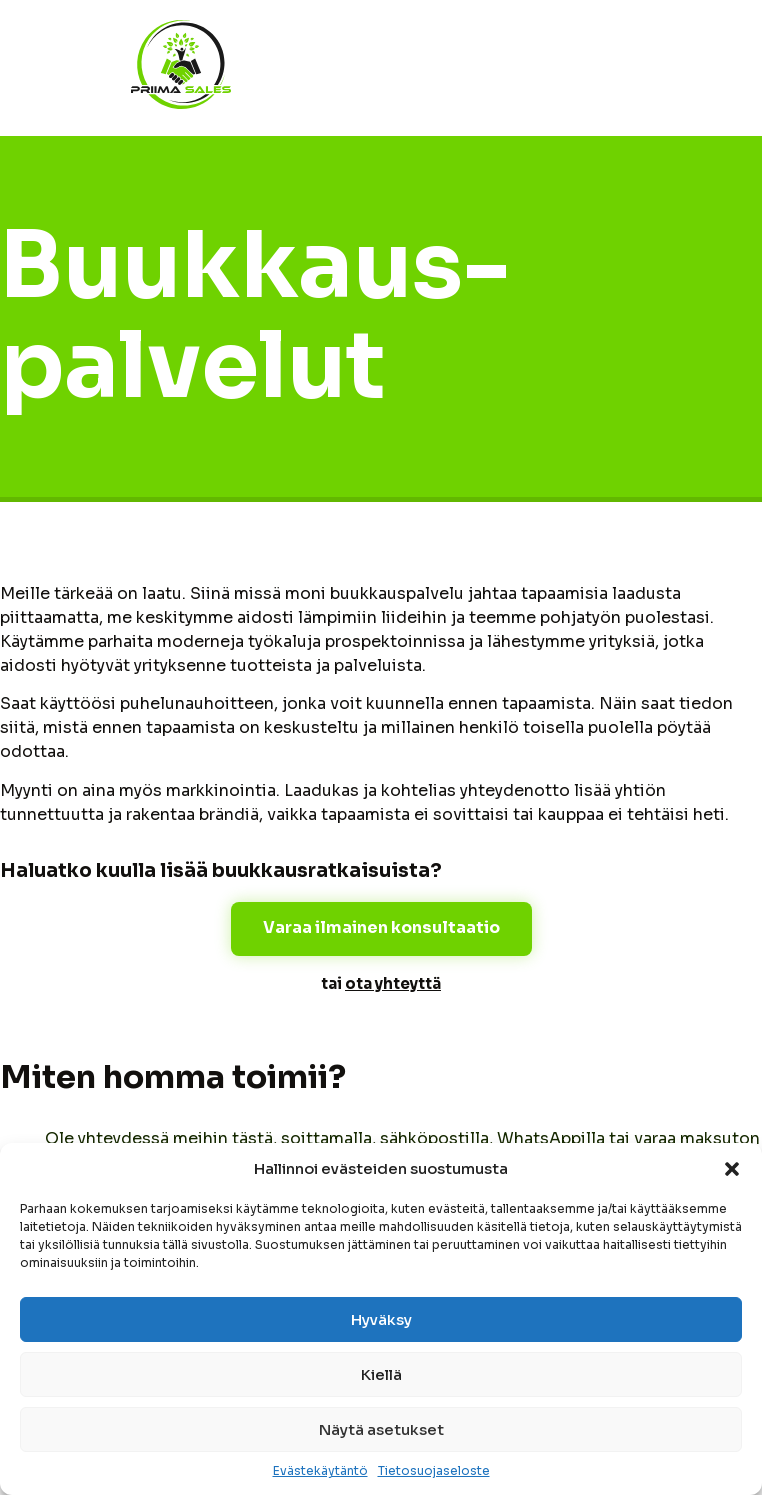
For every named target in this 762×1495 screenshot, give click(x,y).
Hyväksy (381, 1319)
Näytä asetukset (381, 1429)
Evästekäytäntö (320, 1470)
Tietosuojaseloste (434, 1470)
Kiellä (381, 1374)
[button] (732, 1169)
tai (381, 983)
